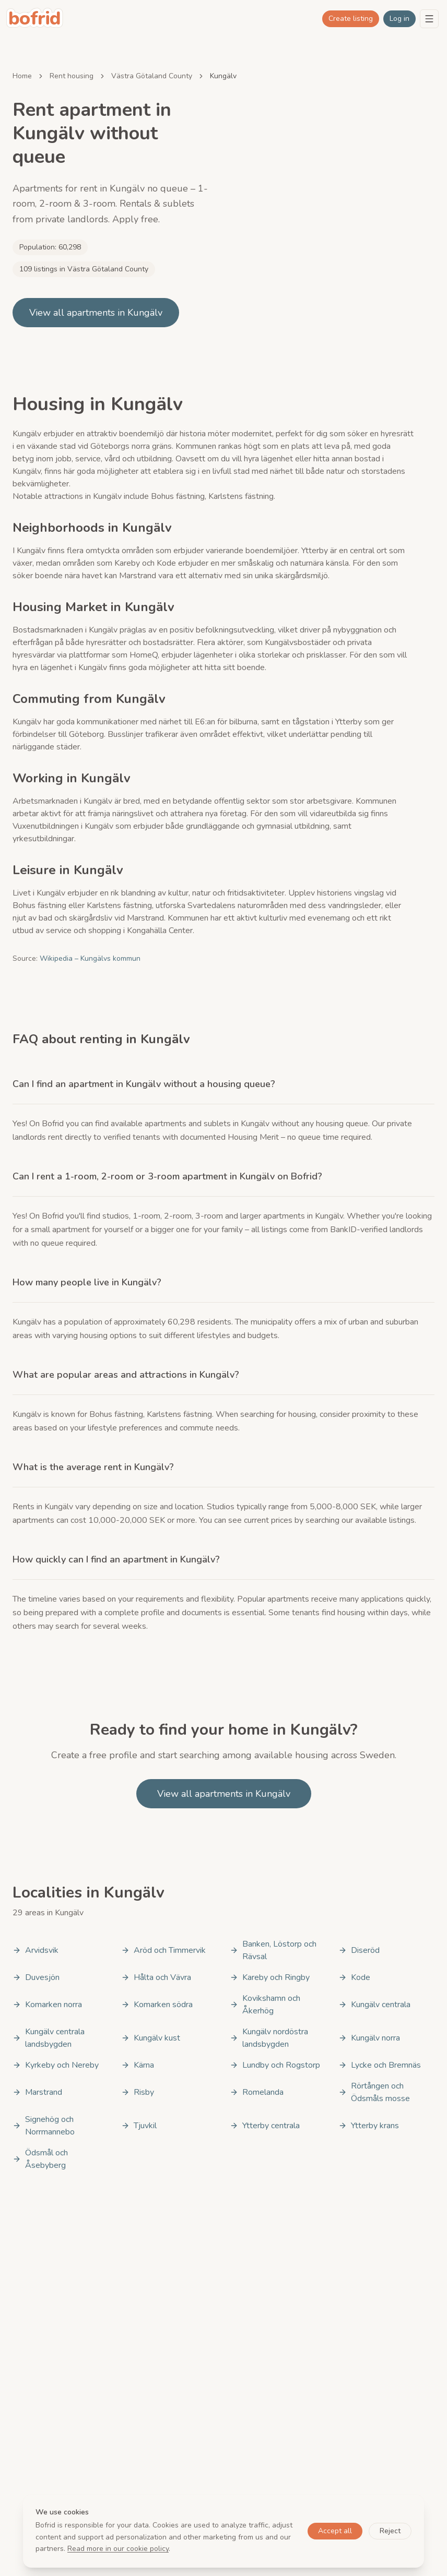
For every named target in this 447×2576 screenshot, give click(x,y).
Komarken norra (47, 2004)
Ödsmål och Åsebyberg (40, 2159)
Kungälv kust (150, 2038)
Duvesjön (36, 1977)
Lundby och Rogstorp (275, 2065)
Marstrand (37, 2092)
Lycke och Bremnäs (379, 2065)
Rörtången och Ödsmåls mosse (374, 2092)
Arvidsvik (35, 1950)
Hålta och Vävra (156, 1977)
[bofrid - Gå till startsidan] (34, 19)
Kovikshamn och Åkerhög (265, 2005)
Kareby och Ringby (270, 1977)
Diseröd (359, 1950)
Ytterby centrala (265, 2125)
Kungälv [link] (223, 76)
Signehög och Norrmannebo (44, 2126)
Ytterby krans (368, 2125)
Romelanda (257, 2092)
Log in (399, 18)
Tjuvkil (139, 2125)
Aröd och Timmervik (163, 1950)
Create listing (350, 18)
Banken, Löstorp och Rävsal (273, 1950)
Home (22, 76)
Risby (137, 2092)
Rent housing (71, 76)
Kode (354, 1977)
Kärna (137, 2065)
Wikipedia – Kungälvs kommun (90, 958)
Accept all (335, 2531)
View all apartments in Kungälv (95, 312)
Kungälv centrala (374, 2004)
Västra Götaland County (151, 76)
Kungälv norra (369, 2038)
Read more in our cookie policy (118, 2549)
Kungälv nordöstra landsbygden (269, 2038)
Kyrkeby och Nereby (56, 2065)
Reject (390, 2531)
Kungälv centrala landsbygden (49, 2038)
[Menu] (429, 18)
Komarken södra (157, 2004)
